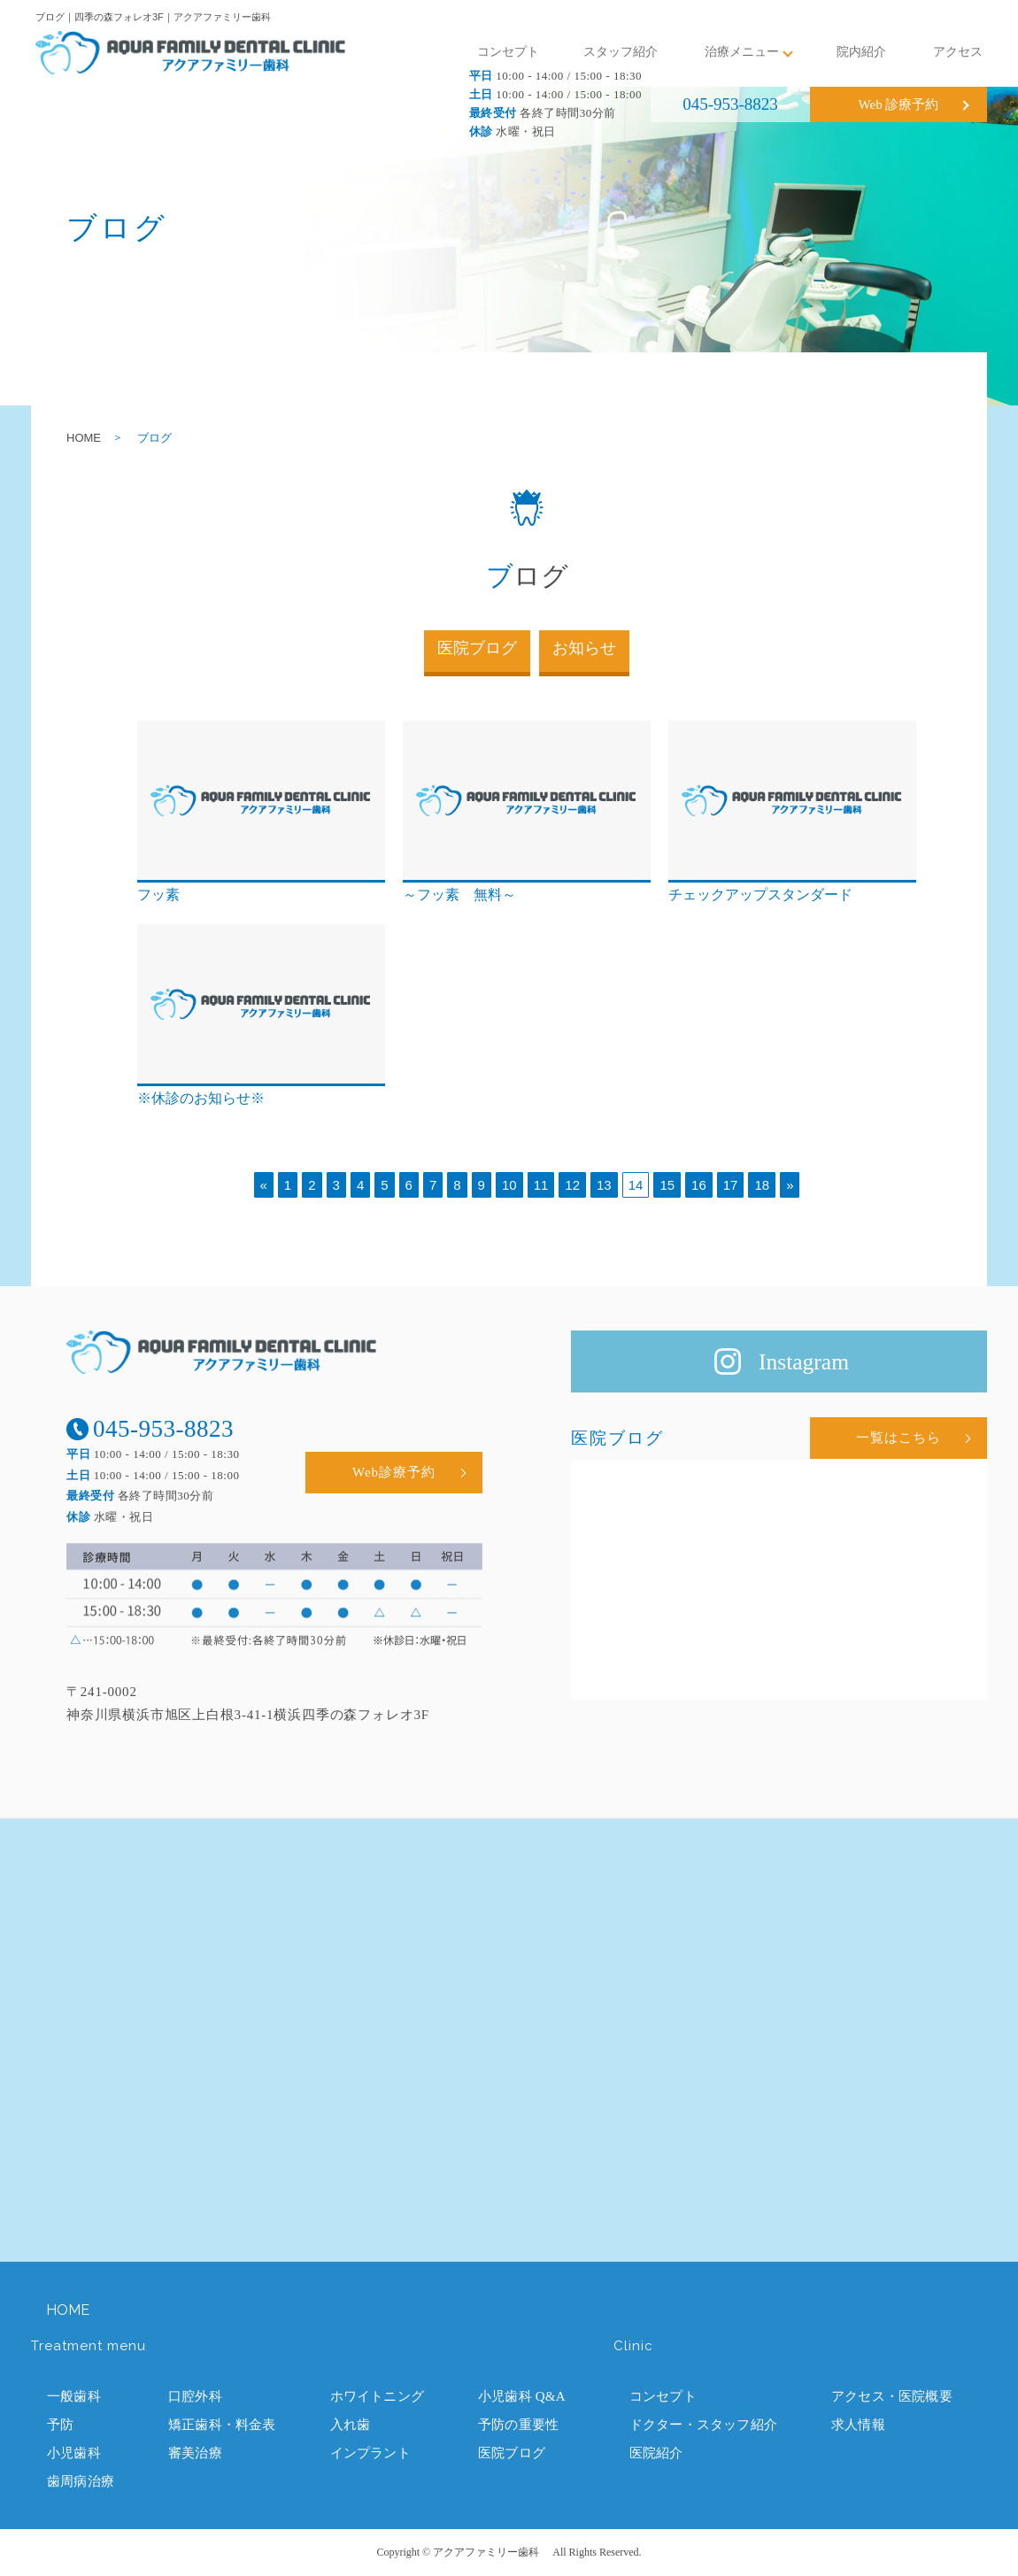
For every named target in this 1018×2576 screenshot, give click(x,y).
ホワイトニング (377, 2396)
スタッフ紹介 (620, 51)
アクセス (958, 51)
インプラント (370, 2453)
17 (730, 1184)
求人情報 (858, 2425)
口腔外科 (195, 2396)
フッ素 (158, 894)
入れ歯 (350, 2425)
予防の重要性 (518, 2425)
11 (541, 1184)
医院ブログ (477, 648)
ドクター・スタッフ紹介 (703, 2425)
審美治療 (195, 2453)
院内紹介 (861, 51)
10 (509, 1184)
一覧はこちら (898, 1438)
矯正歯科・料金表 (222, 2425)
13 (604, 1184)
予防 (60, 2425)
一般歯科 (74, 2396)
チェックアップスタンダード (760, 894)
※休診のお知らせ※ (201, 1098)
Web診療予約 (394, 1472)
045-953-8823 (730, 104)
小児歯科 (74, 2453)
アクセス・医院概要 (891, 2396)
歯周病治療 (80, 2481)
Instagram (804, 1362)
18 (761, 1184)
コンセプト (508, 51)
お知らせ (584, 648)
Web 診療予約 (899, 104)
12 (572, 1184)
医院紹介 (656, 2453)
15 (667, 1184)
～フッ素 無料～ (459, 894)
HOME (83, 437)
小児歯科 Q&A (522, 2396)
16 (698, 1184)
